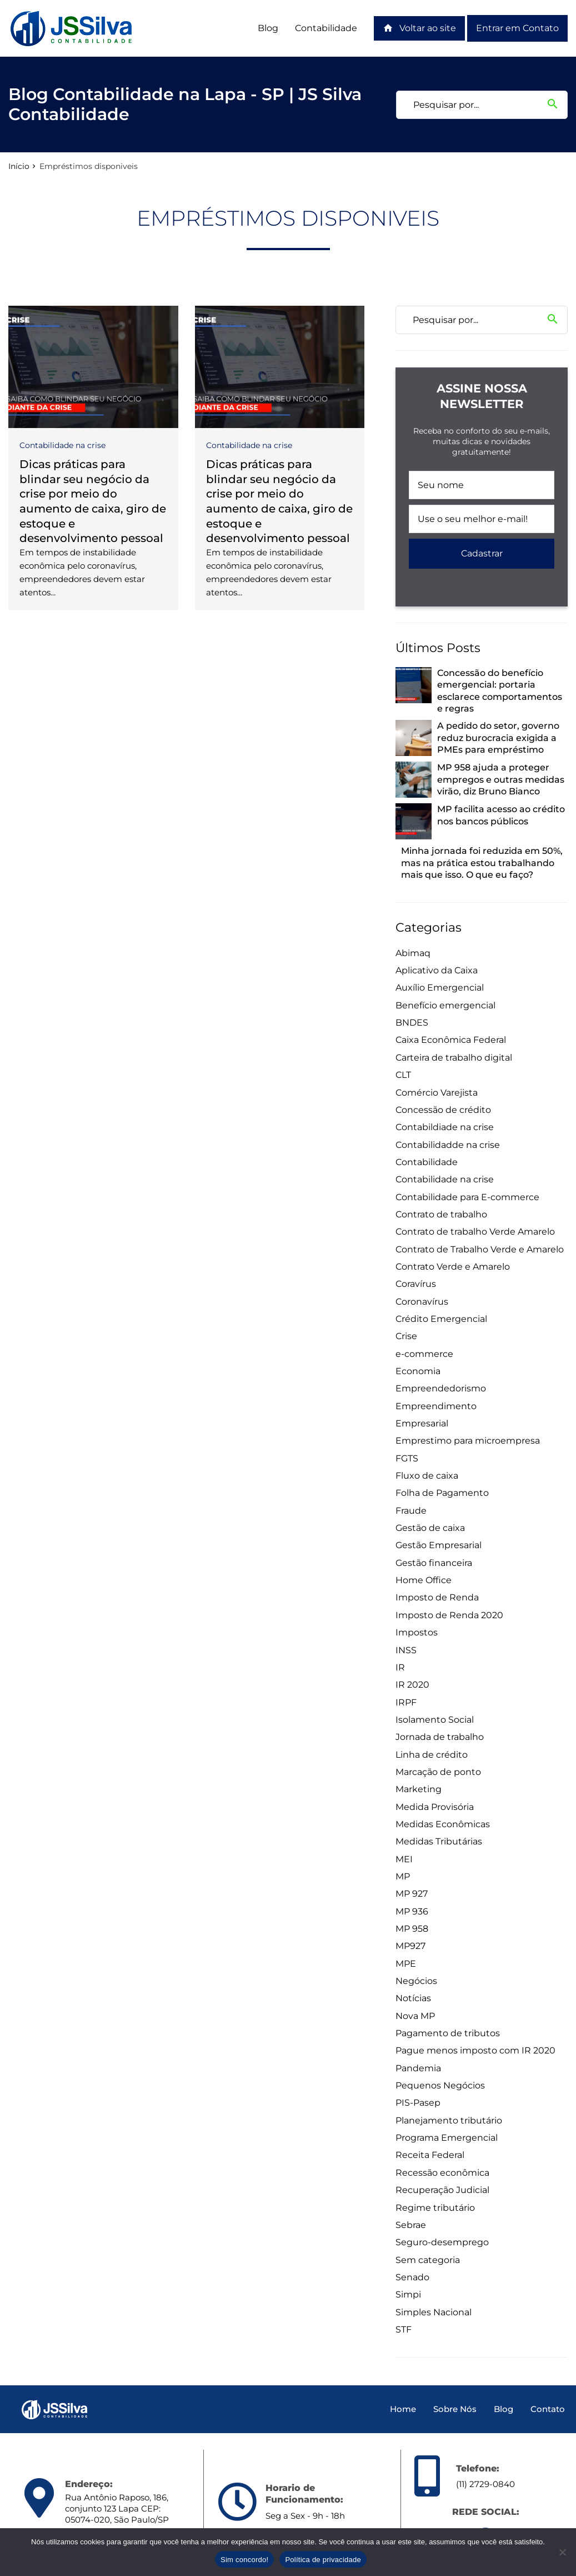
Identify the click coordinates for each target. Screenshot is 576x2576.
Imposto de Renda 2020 (449, 1615)
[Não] (562, 2552)
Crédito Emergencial (441, 1319)
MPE (405, 1963)
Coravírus (415, 1284)
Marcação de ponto (438, 1772)
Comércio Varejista (436, 1092)
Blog (268, 28)
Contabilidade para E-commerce (467, 1197)
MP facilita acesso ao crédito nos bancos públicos (501, 815)
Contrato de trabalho (441, 1214)
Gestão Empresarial (438, 1545)
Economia (417, 1371)
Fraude (411, 1510)
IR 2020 (412, 1684)
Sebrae (410, 2225)
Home (403, 2409)
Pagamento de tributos (447, 2033)
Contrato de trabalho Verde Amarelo (475, 1231)
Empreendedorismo (440, 1388)
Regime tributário (435, 2207)
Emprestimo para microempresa (467, 1440)
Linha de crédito (431, 1754)
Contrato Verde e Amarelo (452, 1266)
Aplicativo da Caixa (436, 970)
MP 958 (411, 1928)
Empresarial (421, 1423)
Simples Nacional (433, 2312)
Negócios (416, 1981)
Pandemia (418, 2068)
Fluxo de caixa (426, 1475)
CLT (403, 1075)
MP (402, 1876)
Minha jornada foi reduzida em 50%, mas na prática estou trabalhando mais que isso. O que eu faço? (482, 863)
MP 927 (411, 1893)
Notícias (413, 1998)
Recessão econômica (442, 2172)
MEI (404, 1859)
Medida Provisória (434, 1807)
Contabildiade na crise (444, 1127)
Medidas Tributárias (438, 1841)
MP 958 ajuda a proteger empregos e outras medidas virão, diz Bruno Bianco (500, 779)
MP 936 (411, 1911)
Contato (547, 2409)
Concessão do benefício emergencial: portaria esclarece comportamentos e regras (499, 691)
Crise (406, 1336)
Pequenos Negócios (440, 2085)
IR (400, 1667)
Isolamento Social (434, 1719)
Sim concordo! (244, 2559)
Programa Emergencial (446, 2137)
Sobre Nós (455, 2409)
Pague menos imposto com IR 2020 (475, 2050)
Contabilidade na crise (62, 445)
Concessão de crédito (443, 1110)
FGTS (406, 1458)
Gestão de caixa (430, 1528)
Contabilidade (326, 28)
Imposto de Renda (437, 1597)
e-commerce (424, 1354)
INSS (406, 1650)
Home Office (423, 1580)
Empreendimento (436, 1406)
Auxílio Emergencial (439, 987)
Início (18, 166)
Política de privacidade (323, 2559)
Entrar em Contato (517, 28)
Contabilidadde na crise (447, 1145)
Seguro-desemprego (442, 2242)
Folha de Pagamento (442, 1493)
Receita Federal (429, 2155)
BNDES (411, 1022)
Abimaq (412, 953)
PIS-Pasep (417, 2102)
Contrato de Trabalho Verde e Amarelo (479, 1249)
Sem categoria (427, 2260)
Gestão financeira (433, 1563)
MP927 (410, 1946)
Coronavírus (421, 1301)
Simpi (408, 2294)
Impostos (416, 1632)
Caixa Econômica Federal (450, 1040)
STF (403, 2329)
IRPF (406, 1702)
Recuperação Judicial (442, 2190)
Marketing (418, 1789)
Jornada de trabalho (439, 1737)
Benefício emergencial (445, 1005)
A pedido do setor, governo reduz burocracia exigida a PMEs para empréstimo (498, 737)
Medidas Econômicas (442, 1824)
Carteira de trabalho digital (453, 1057)
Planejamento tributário (448, 2120)
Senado (412, 2277)
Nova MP (415, 2016)
